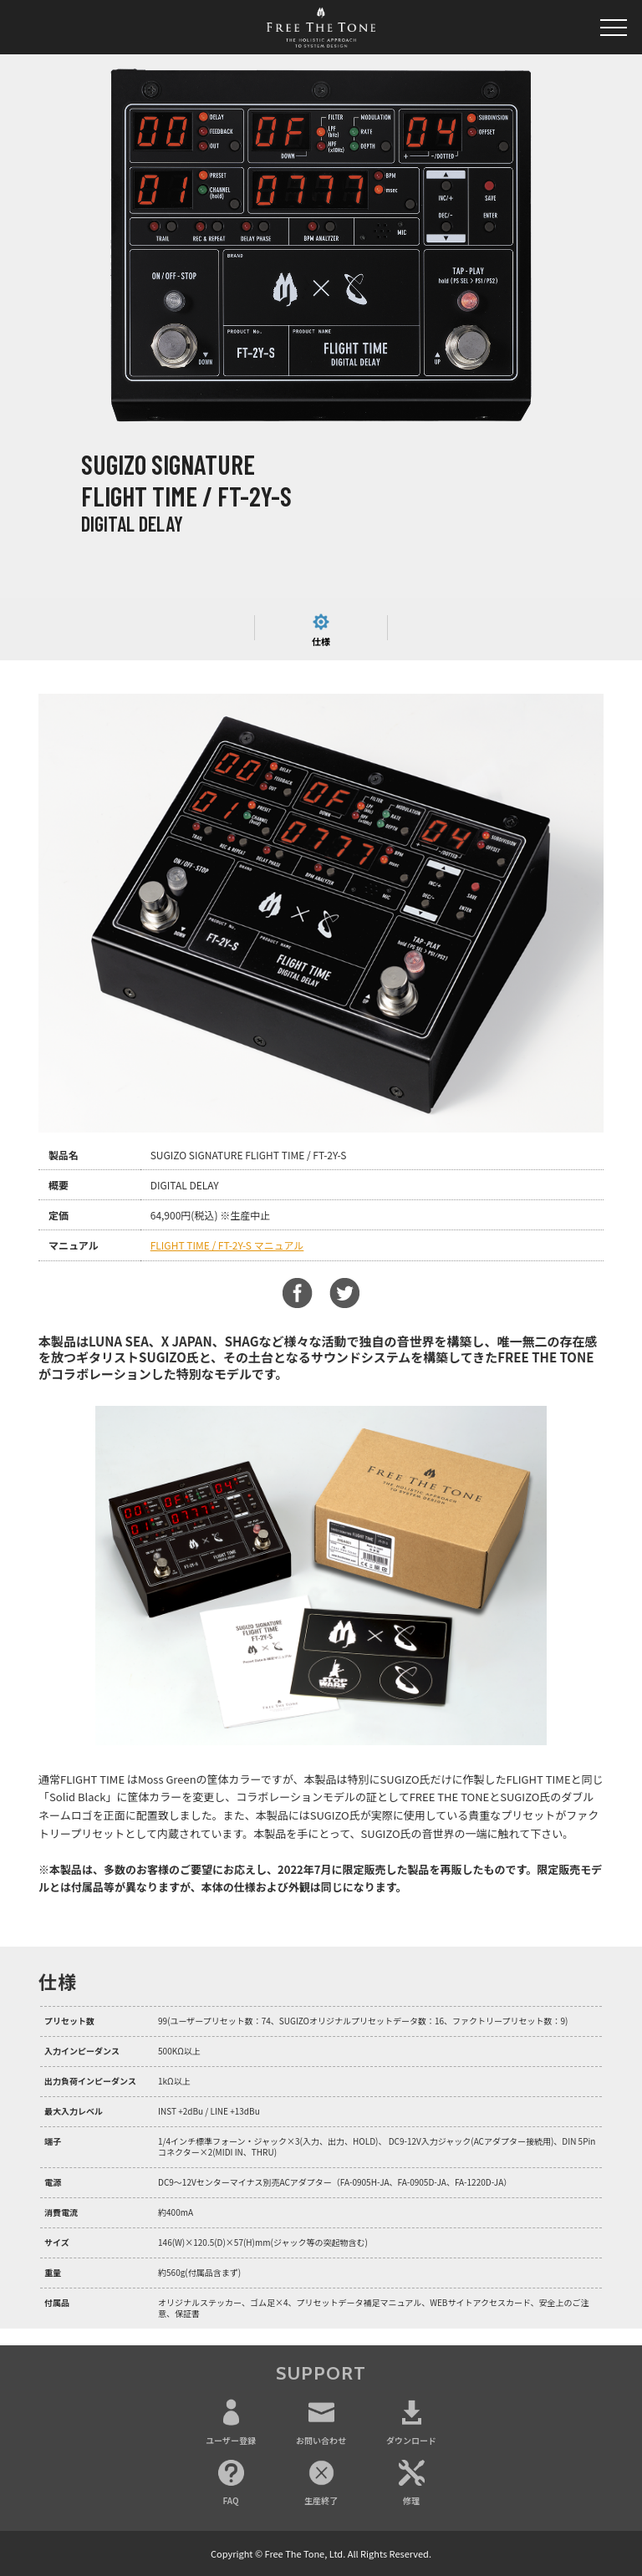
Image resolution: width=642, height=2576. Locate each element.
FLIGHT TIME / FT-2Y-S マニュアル (227, 1245)
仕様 (321, 640)
